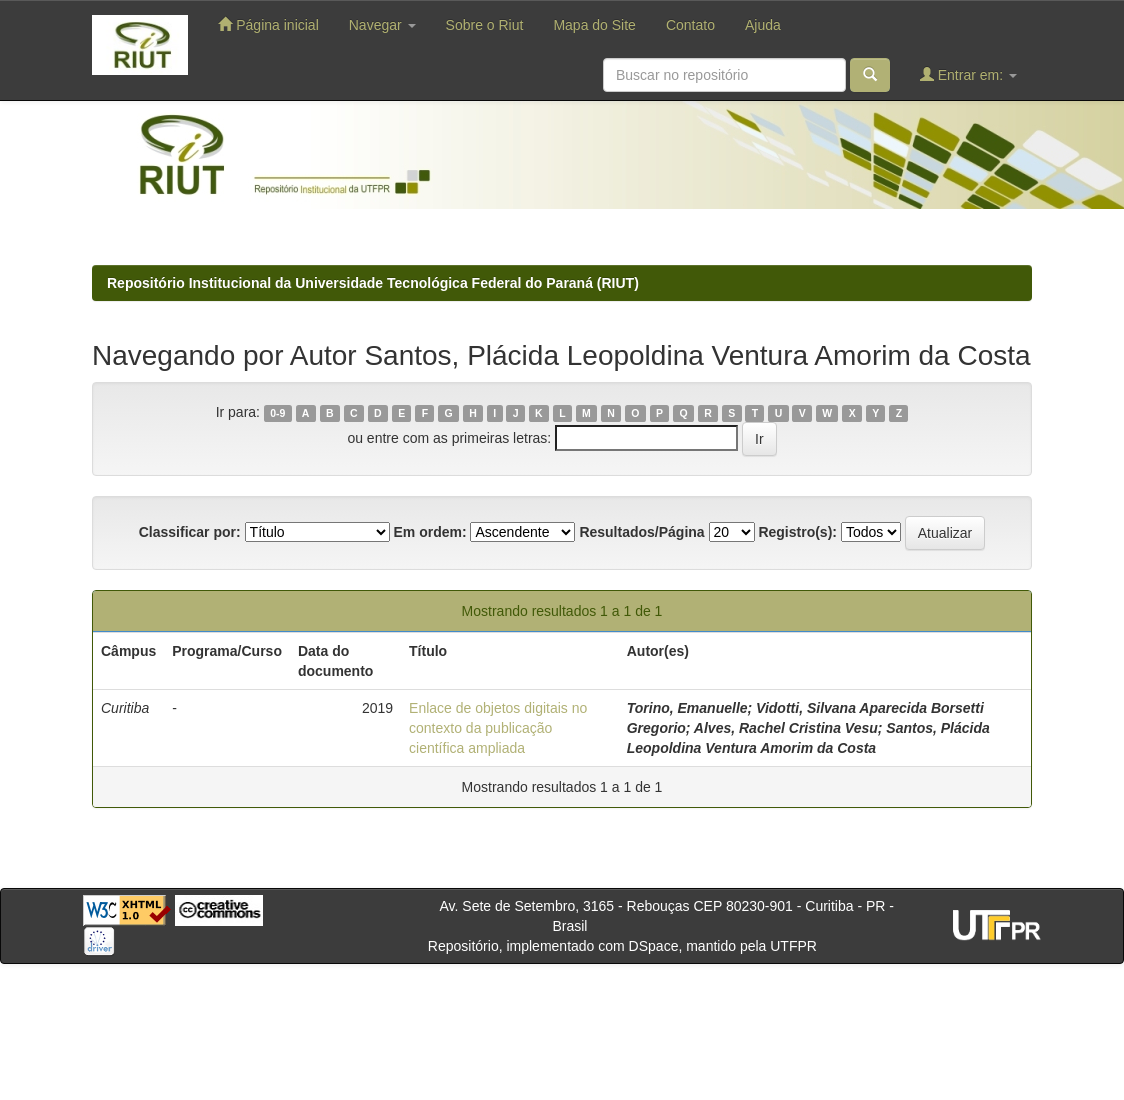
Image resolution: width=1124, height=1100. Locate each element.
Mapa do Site (594, 25)
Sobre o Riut (485, 25)
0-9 (277, 413)
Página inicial (268, 24)
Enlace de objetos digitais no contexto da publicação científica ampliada (498, 728)
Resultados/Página (641, 532)
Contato (690, 25)
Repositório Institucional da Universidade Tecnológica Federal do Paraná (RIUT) (373, 283)
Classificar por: (190, 532)
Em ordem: (429, 532)
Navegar (382, 25)
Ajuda (763, 25)
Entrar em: (968, 74)
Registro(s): (797, 532)
